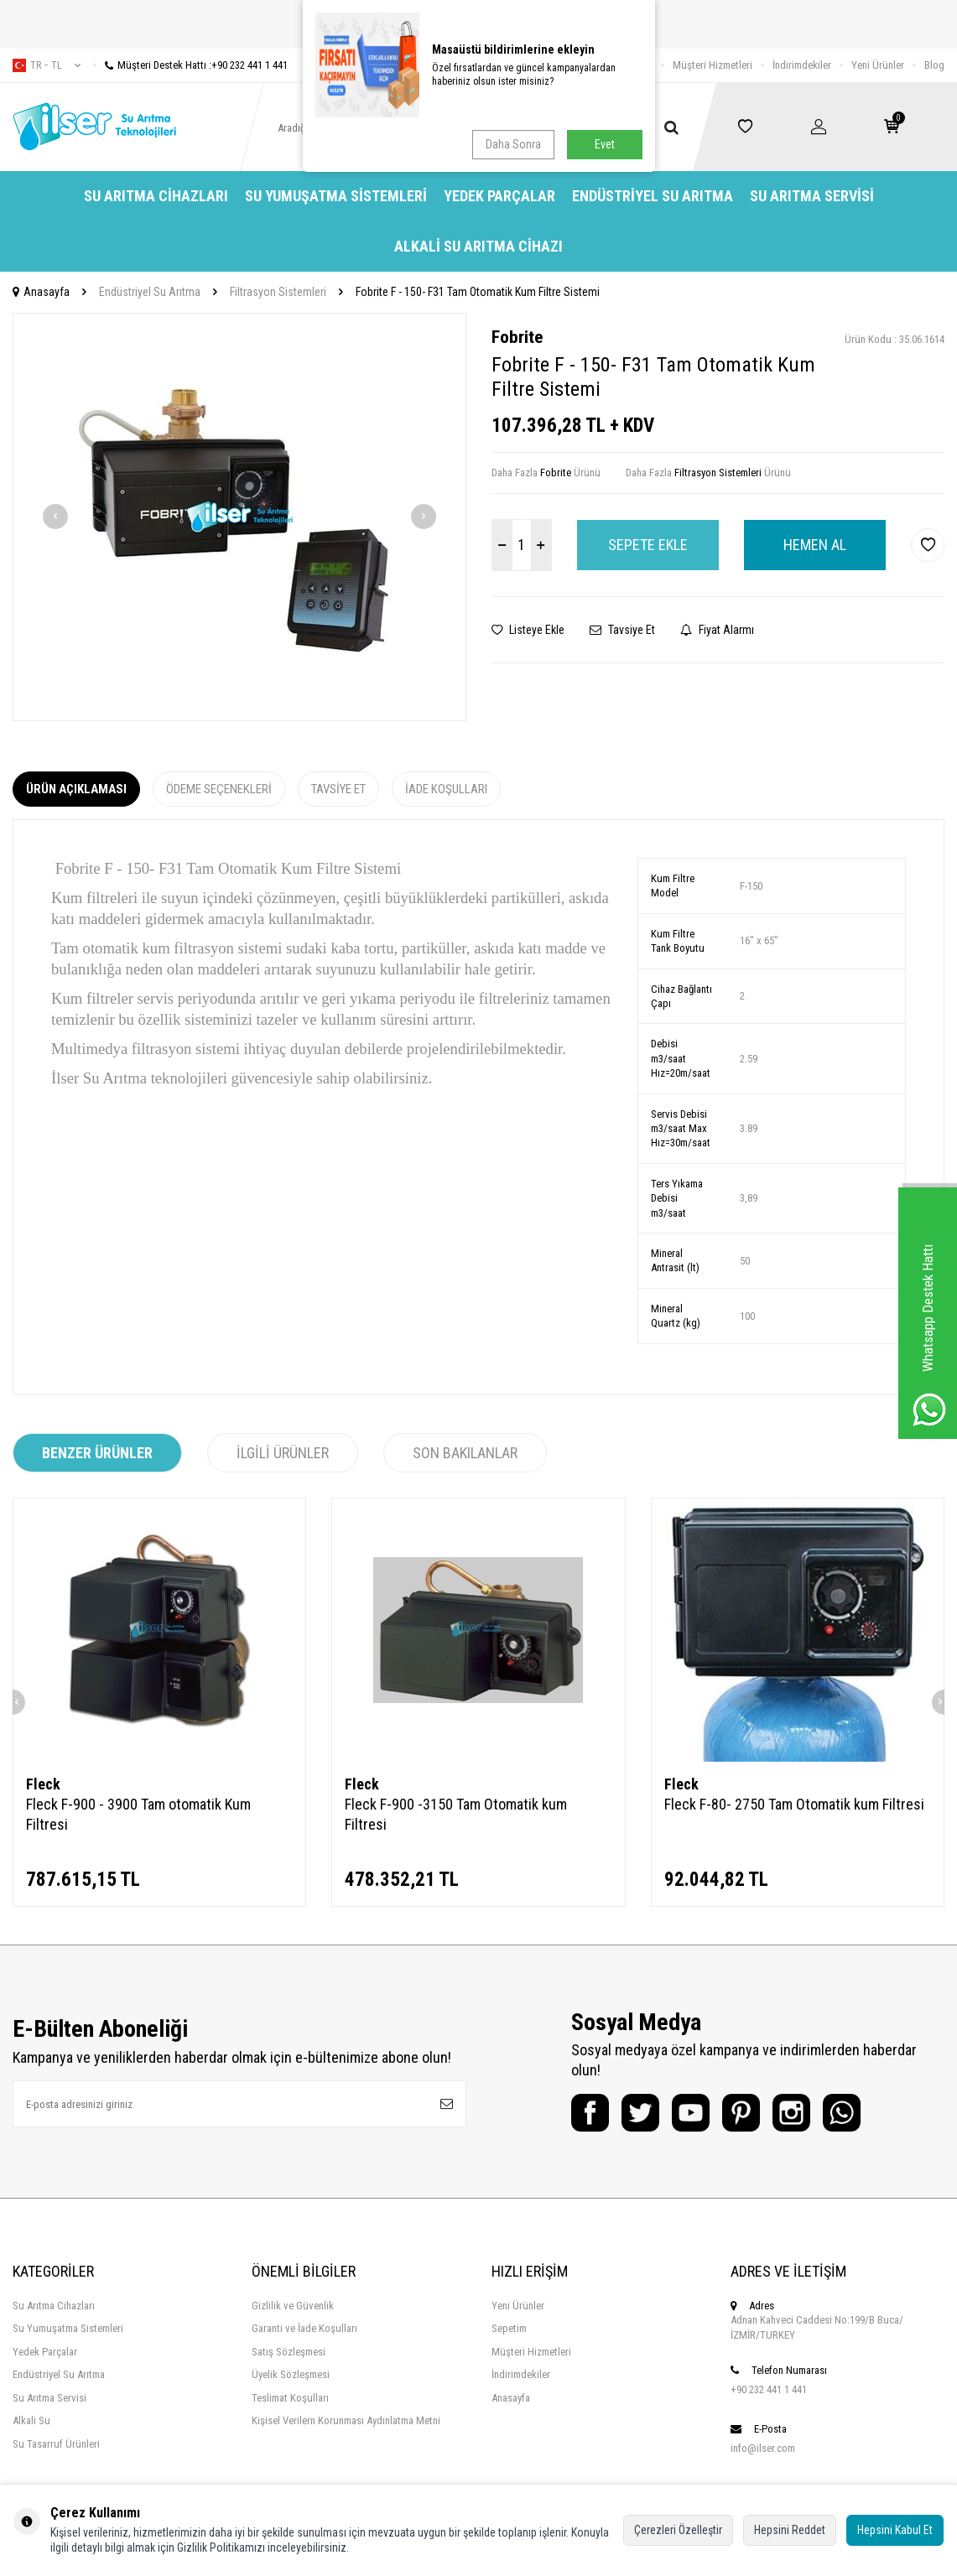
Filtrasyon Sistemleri (278, 292)
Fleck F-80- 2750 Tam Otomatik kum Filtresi (794, 1804)
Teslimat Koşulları (290, 2398)
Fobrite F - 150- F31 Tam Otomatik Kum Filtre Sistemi (478, 292)
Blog (934, 65)
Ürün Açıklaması (76, 789)
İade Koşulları (446, 789)
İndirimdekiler (801, 65)
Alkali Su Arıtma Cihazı (478, 246)
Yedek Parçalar (499, 196)
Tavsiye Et (622, 629)
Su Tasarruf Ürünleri (56, 2444)
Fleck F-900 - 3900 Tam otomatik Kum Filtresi (138, 1814)
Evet (605, 144)
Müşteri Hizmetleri (712, 65)
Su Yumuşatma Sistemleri (336, 196)
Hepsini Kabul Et (895, 2530)
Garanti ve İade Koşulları (304, 2328)
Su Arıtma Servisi (812, 196)
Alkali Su (31, 2420)
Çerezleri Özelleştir (678, 2530)
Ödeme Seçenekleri (219, 789)
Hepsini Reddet (789, 2530)
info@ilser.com (763, 2448)
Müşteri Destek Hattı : (190, 65)
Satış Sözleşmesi (288, 2351)
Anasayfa (41, 292)
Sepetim (509, 2328)
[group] (239, 517)
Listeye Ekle (528, 629)
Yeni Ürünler (877, 65)
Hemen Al (814, 544)
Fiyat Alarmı (717, 629)
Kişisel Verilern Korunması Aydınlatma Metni (346, 2420)
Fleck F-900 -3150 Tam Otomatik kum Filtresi (456, 1814)
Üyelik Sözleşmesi (291, 2374)
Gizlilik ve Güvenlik (293, 2305)
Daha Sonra (513, 144)
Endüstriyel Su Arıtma (652, 196)
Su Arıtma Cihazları (156, 196)
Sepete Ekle (648, 544)
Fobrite (517, 337)
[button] (55, 516)
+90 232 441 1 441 (769, 2389)
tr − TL (47, 65)
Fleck (43, 1784)
